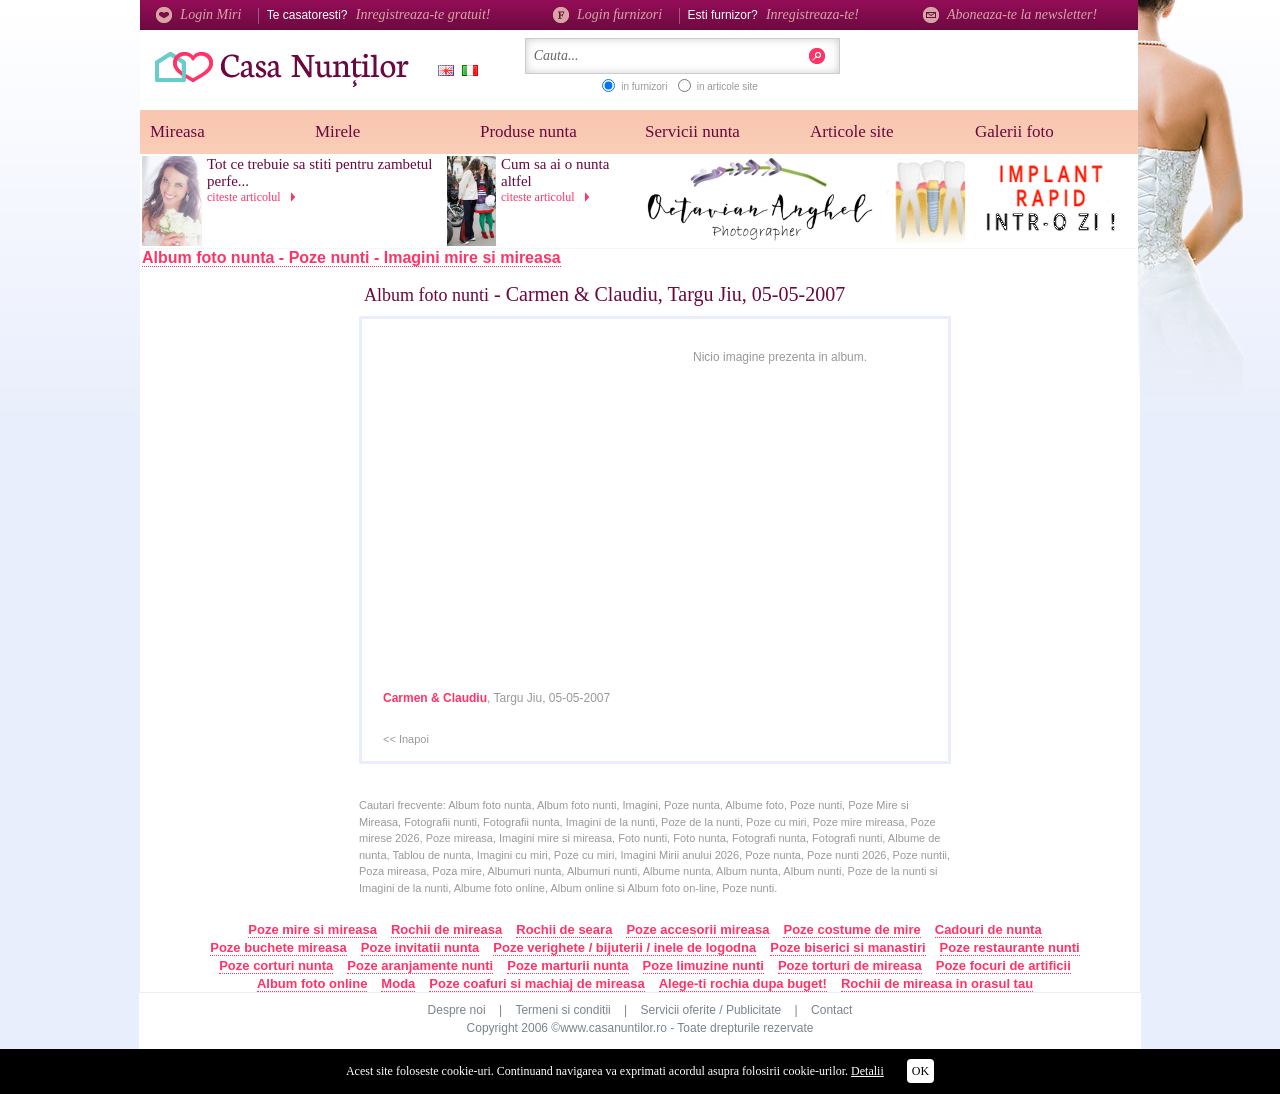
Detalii (867, 1071)
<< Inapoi (406, 739)
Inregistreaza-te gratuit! (423, 14)
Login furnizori (607, 14)
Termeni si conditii (562, 1010)
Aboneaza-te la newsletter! (1010, 14)
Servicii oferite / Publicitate (711, 1010)
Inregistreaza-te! (812, 14)
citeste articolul (255, 197)
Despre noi (457, 1010)
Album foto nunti (426, 295)
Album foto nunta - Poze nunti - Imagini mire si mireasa (351, 257)
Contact (831, 1010)
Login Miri (198, 14)
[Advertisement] (271, 607)
